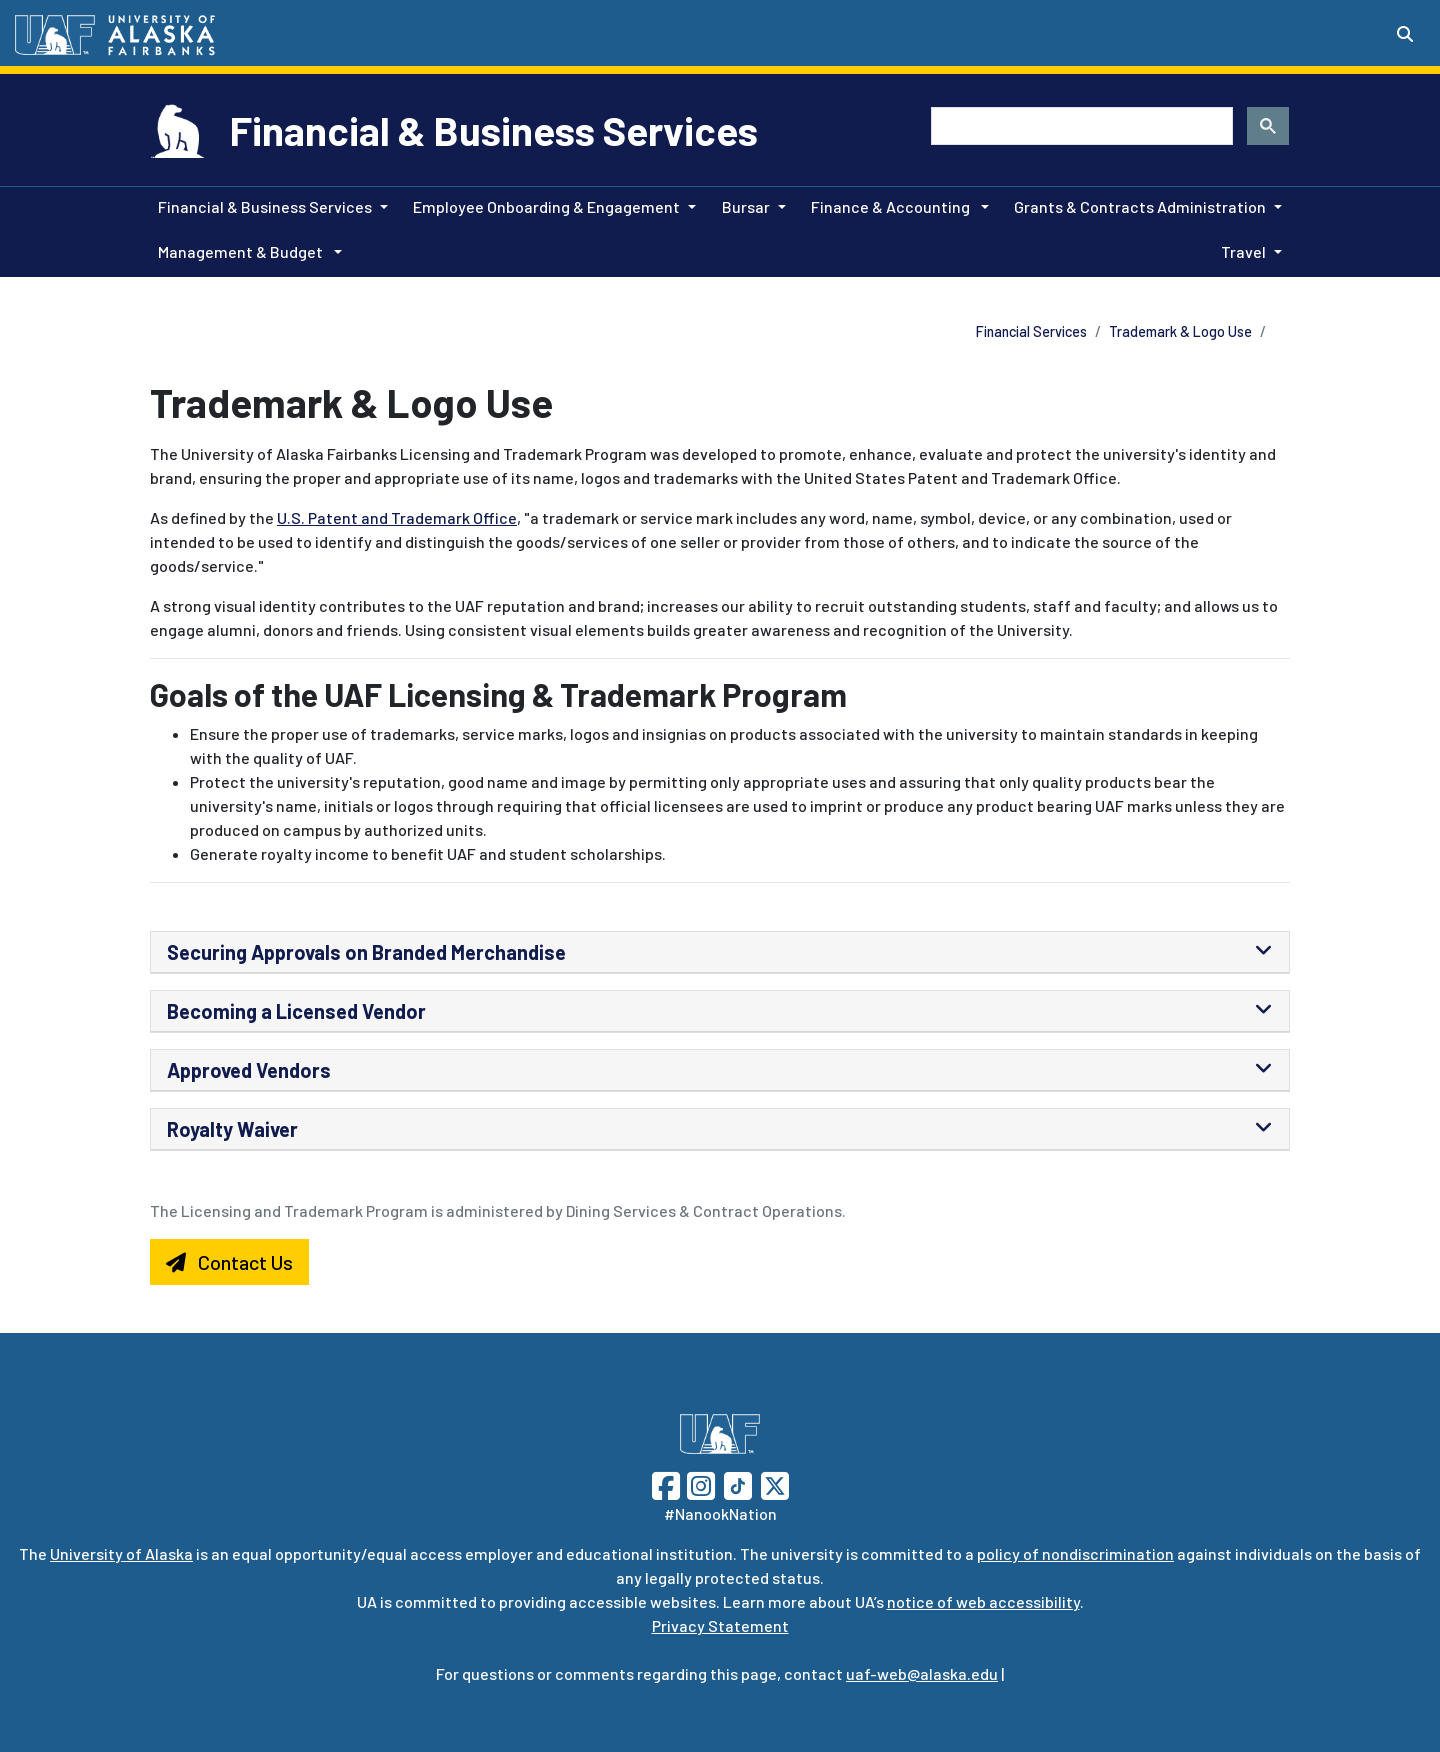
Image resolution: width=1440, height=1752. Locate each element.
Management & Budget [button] (242, 251)
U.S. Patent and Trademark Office (397, 517)
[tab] (720, 952)
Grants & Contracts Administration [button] (1140, 206)
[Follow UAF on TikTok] (738, 1483)
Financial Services (1031, 331)
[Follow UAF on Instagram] (699, 1483)
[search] (1080, 126)
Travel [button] (1243, 251)
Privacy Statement (720, 1625)
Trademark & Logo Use (1180, 331)
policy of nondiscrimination (1075, 1553)
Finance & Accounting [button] (892, 206)
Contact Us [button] (229, 1262)
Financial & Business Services (494, 130)
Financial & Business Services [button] (265, 206)
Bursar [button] (746, 206)
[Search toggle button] (1405, 34)
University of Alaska (121, 1553)
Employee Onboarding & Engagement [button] (546, 206)
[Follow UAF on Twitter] (775, 1483)
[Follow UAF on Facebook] (666, 1483)
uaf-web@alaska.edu (922, 1673)
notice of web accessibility (983, 1601)
